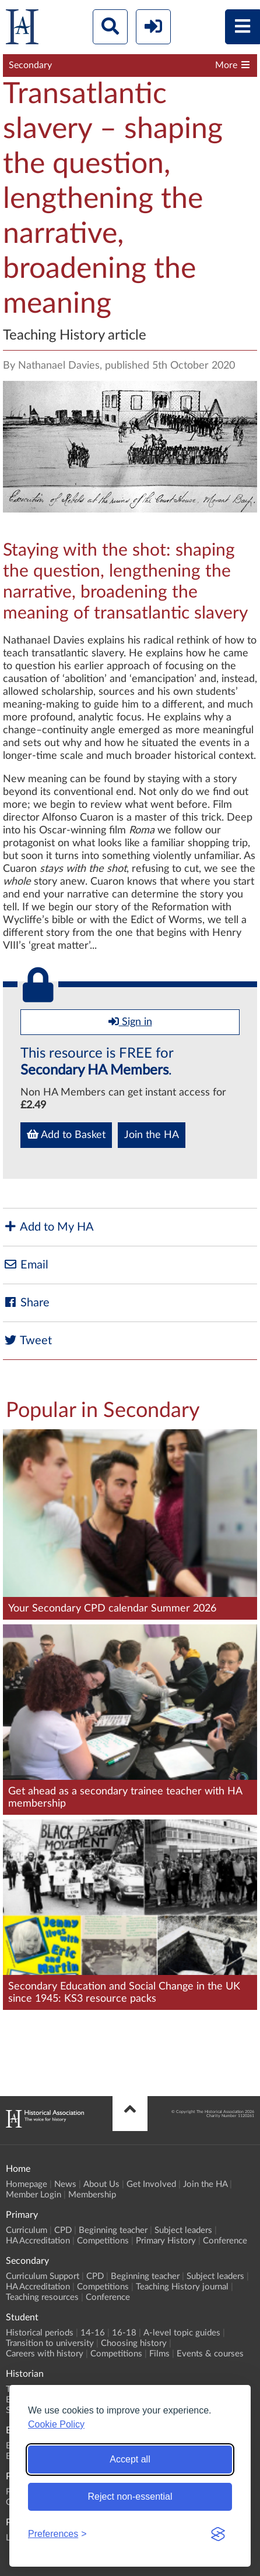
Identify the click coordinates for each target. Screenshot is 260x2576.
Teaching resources (42, 2297)
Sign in (130, 1021)
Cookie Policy (56, 2424)
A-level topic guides (181, 2332)
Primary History (166, 2240)
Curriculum (26, 2230)
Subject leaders (183, 2230)
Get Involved (151, 2184)
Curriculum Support (42, 2276)
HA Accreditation (38, 2240)
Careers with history (44, 2353)
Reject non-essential (130, 2496)
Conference (225, 2240)
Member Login (33, 2194)
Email (25, 1265)
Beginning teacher (113, 2230)
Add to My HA (48, 1227)
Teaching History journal (182, 2286)
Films (159, 2353)
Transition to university (50, 2343)
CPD (63, 2230)
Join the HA (151, 1135)
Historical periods (39, 2332)
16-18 (124, 2332)
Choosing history (134, 2343)
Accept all (130, 2459)
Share (26, 1302)
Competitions (103, 2240)
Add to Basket (66, 1134)
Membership (92, 2194)
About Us (101, 2184)
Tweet (27, 1340)
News (65, 2184)
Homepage (26, 2184)
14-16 (92, 2332)
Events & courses (210, 2353)
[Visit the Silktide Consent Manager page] (218, 2534)
